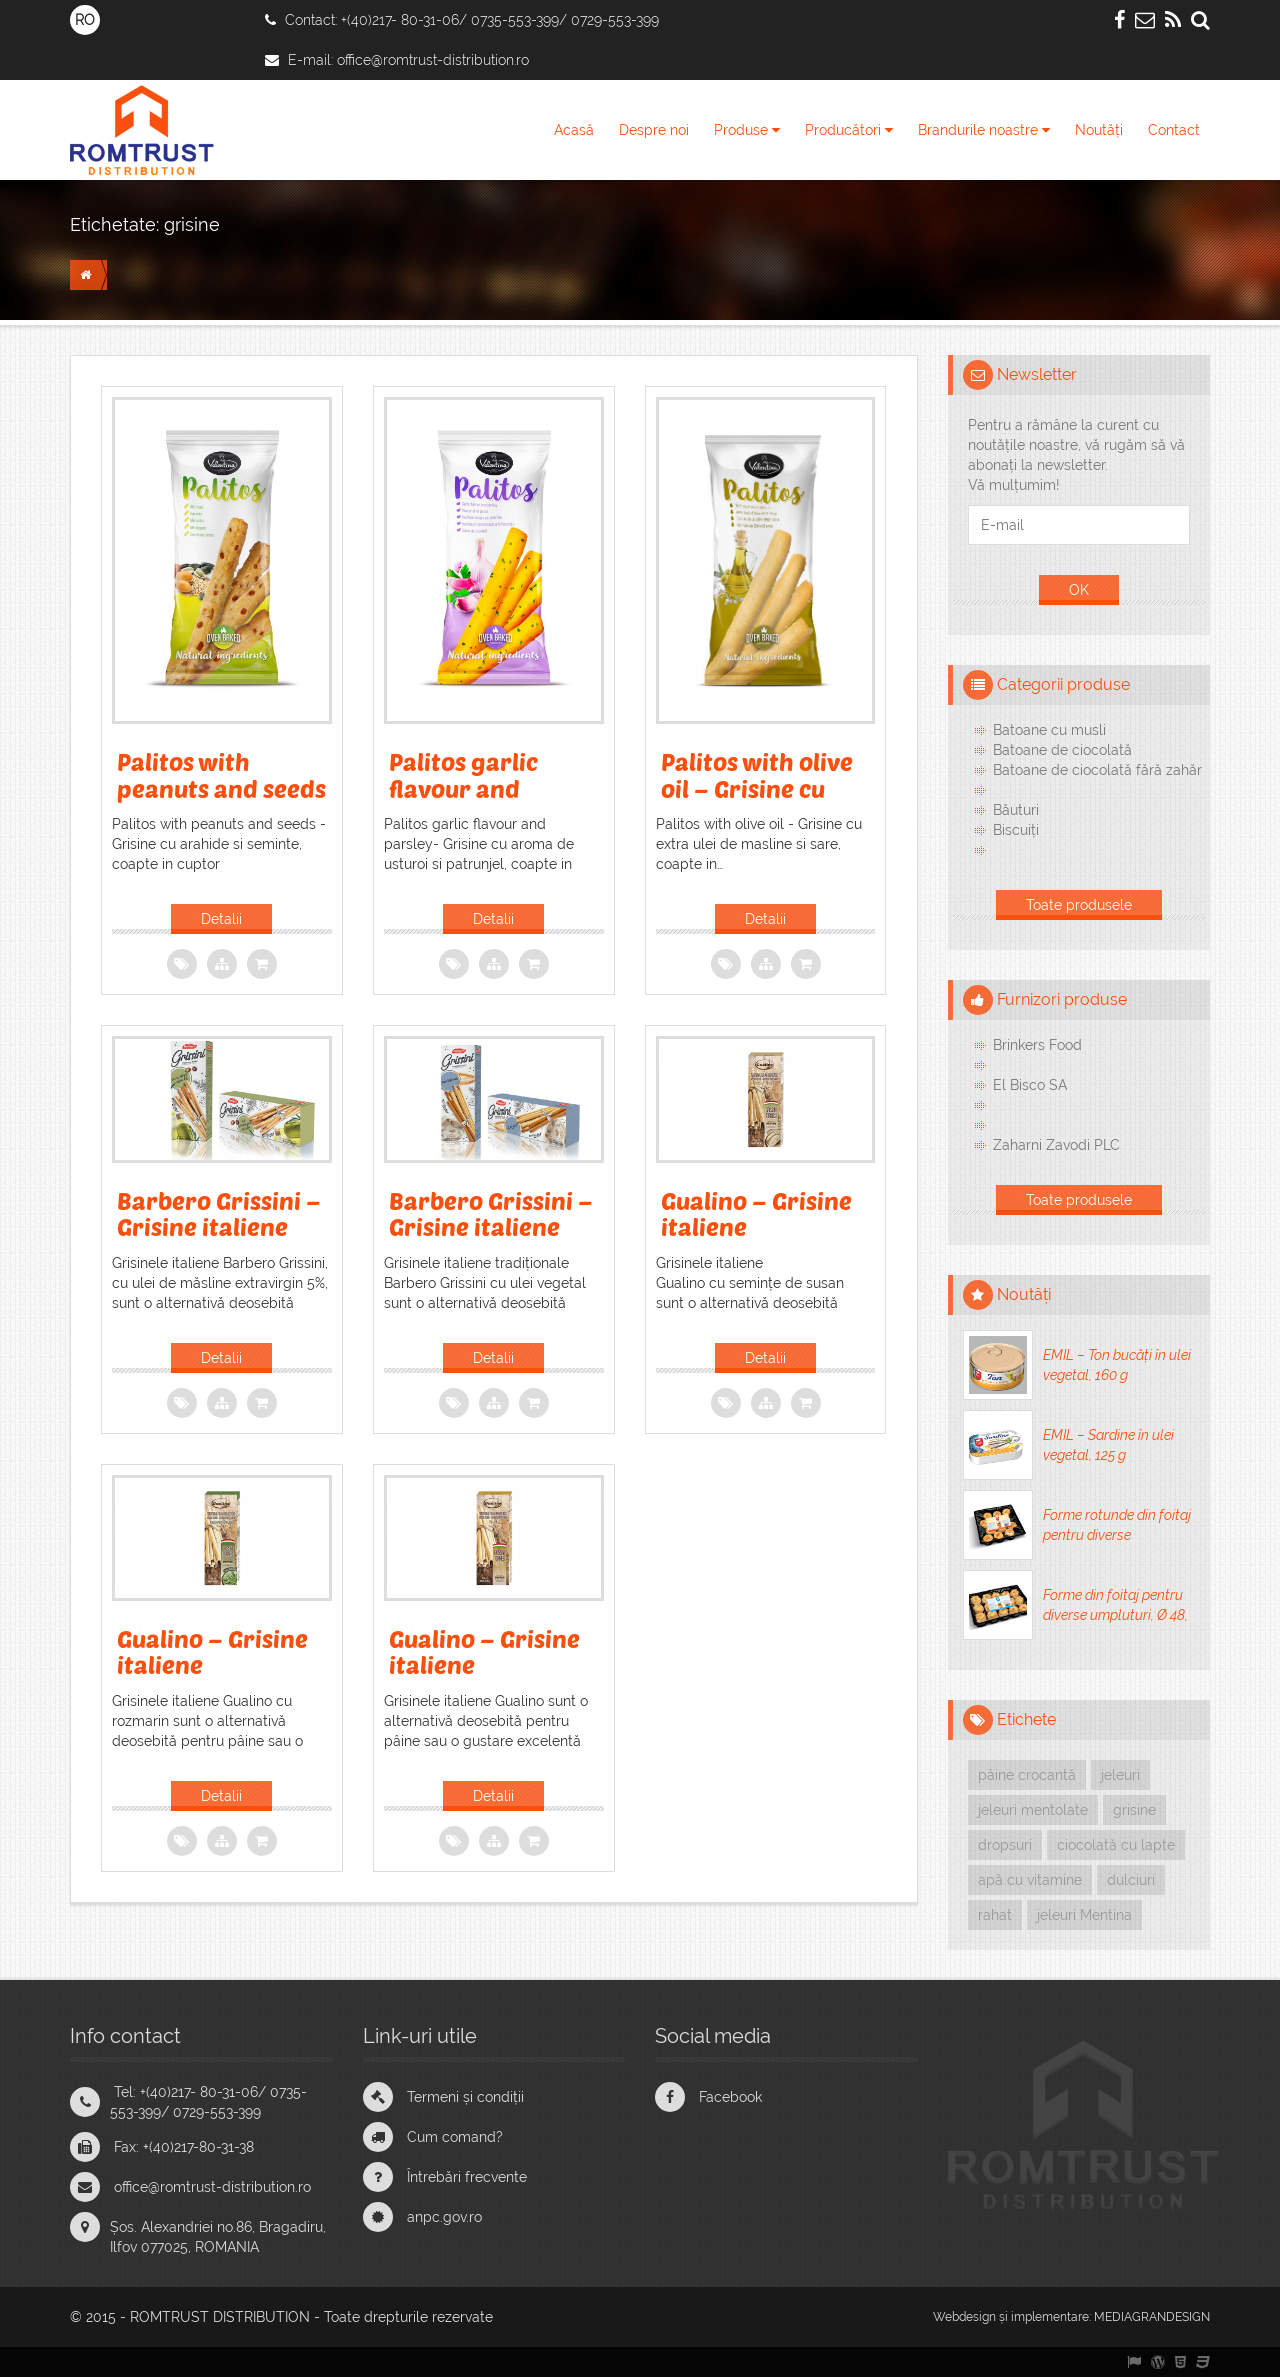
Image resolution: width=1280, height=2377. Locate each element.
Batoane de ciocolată (1062, 750)
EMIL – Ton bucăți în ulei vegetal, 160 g (1117, 1365)
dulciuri (1131, 1880)
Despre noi (654, 130)
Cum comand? (455, 2137)
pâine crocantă (1027, 1775)
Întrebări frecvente (467, 2177)
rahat (995, 1915)
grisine (192, 224)
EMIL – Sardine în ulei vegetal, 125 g (1108, 1445)
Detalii (221, 919)
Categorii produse (1063, 684)
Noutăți (1099, 130)
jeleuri (1120, 1775)
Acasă (574, 130)
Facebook (730, 2097)
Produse (747, 130)
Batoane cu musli (1049, 730)
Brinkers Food (1037, 1045)
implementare (1050, 2317)
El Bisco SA (1030, 1085)
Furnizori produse (1062, 999)
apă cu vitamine (1030, 1880)
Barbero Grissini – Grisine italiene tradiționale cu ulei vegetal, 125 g (491, 1240)
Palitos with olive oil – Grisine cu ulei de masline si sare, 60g (757, 801)
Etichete (1026, 1719)
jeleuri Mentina (1084, 1915)
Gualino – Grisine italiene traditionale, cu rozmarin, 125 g (212, 1678)
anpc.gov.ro (444, 2217)
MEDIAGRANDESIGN (1152, 2317)
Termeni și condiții (465, 2097)
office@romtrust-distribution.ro (433, 60)
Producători (849, 130)
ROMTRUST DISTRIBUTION (220, 2317)
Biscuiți (1016, 830)
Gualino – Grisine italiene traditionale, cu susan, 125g (756, 1240)
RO (85, 20)
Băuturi (1016, 810)
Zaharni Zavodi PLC (1056, 1145)
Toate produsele (1079, 905)
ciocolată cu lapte (1116, 1845)
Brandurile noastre (984, 130)
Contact (1174, 130)
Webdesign (964, 2317)
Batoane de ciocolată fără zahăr (1097, 770)
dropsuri (1005, 1845)
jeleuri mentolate (1033, 1810)
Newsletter (1037, 374)
